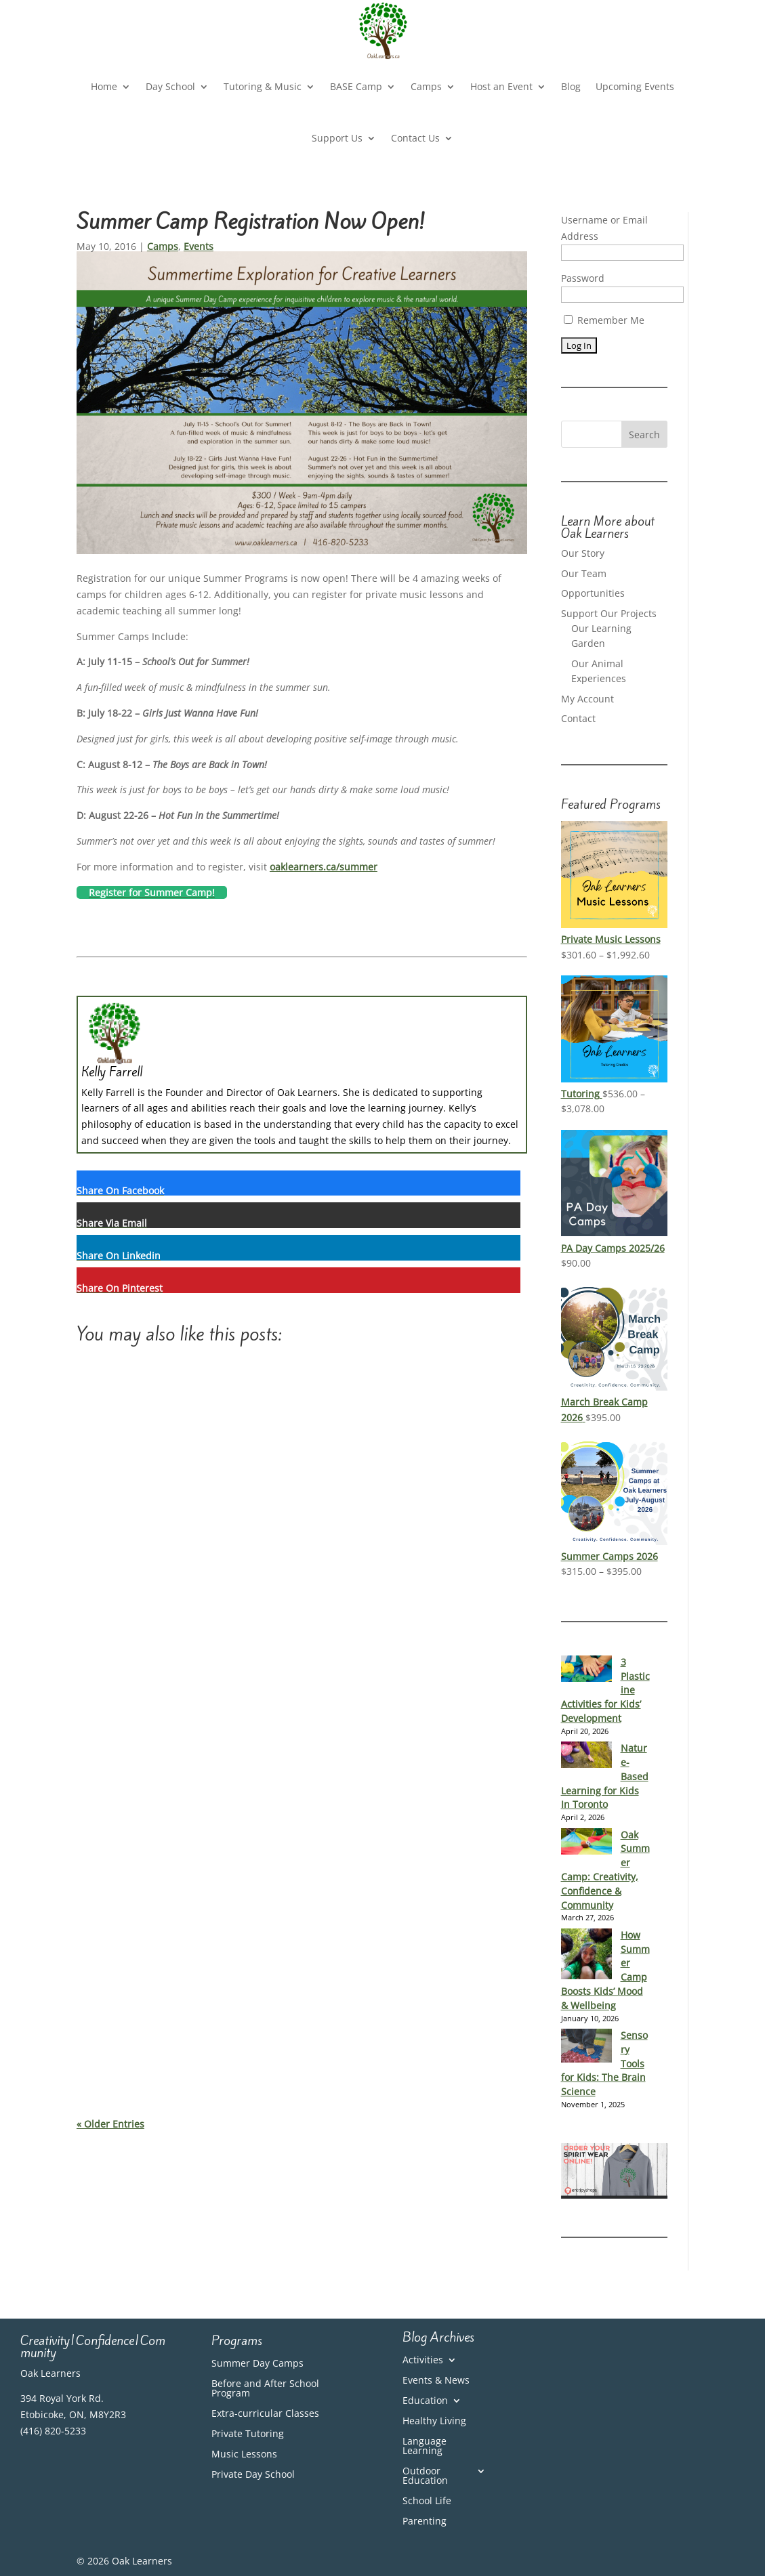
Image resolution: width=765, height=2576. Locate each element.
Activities (422, 2360)
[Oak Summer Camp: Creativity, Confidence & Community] (586, 1842)
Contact (578, 718)
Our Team (583, 573)
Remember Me (604, 320)
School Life (426, 2501)
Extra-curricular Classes (265, 2414)
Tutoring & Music (263, 86)
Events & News (436, 2381)
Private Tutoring (247, 2434)
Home (104, 86)
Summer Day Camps (257, 2364)
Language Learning (424, 2446)
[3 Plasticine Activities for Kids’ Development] (586, 1669)
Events (198, 246)
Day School (170, 86)
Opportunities (593, 593)
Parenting (424, 2521)
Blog (571, 86)
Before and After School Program (265, 2389)
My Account (587, 698)
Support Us (337, 137)
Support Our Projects (609, 613)
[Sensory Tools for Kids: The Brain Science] (586, 2046)
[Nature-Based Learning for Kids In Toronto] (586, 1755)
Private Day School (253, 2475)
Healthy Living (434, 2421)
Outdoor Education (425, 2476)
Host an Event (501, 86)
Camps (426, 86)
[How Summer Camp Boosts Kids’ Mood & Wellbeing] (586, 1954)
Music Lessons (244, 2454)
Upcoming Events (635, 86)
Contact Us (415, 137)
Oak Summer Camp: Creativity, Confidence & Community (605, 1870)
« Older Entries (110, 2123)
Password (582, 278)
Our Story (582, 553)
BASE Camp (356, 86)
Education (425, 2401)
